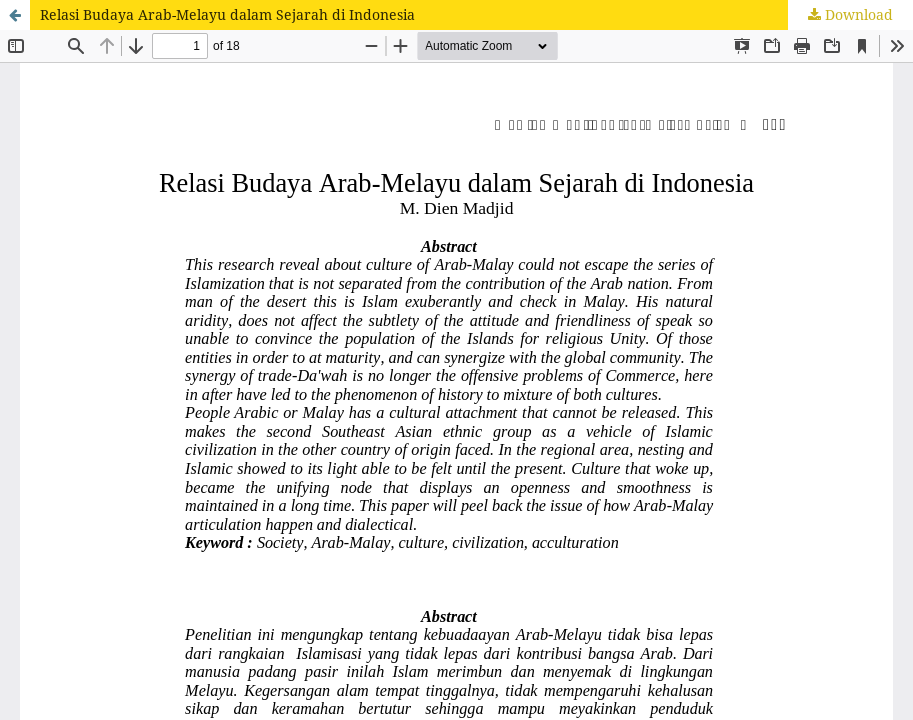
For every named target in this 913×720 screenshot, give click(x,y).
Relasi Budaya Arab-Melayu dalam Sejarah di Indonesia (227, 14)
